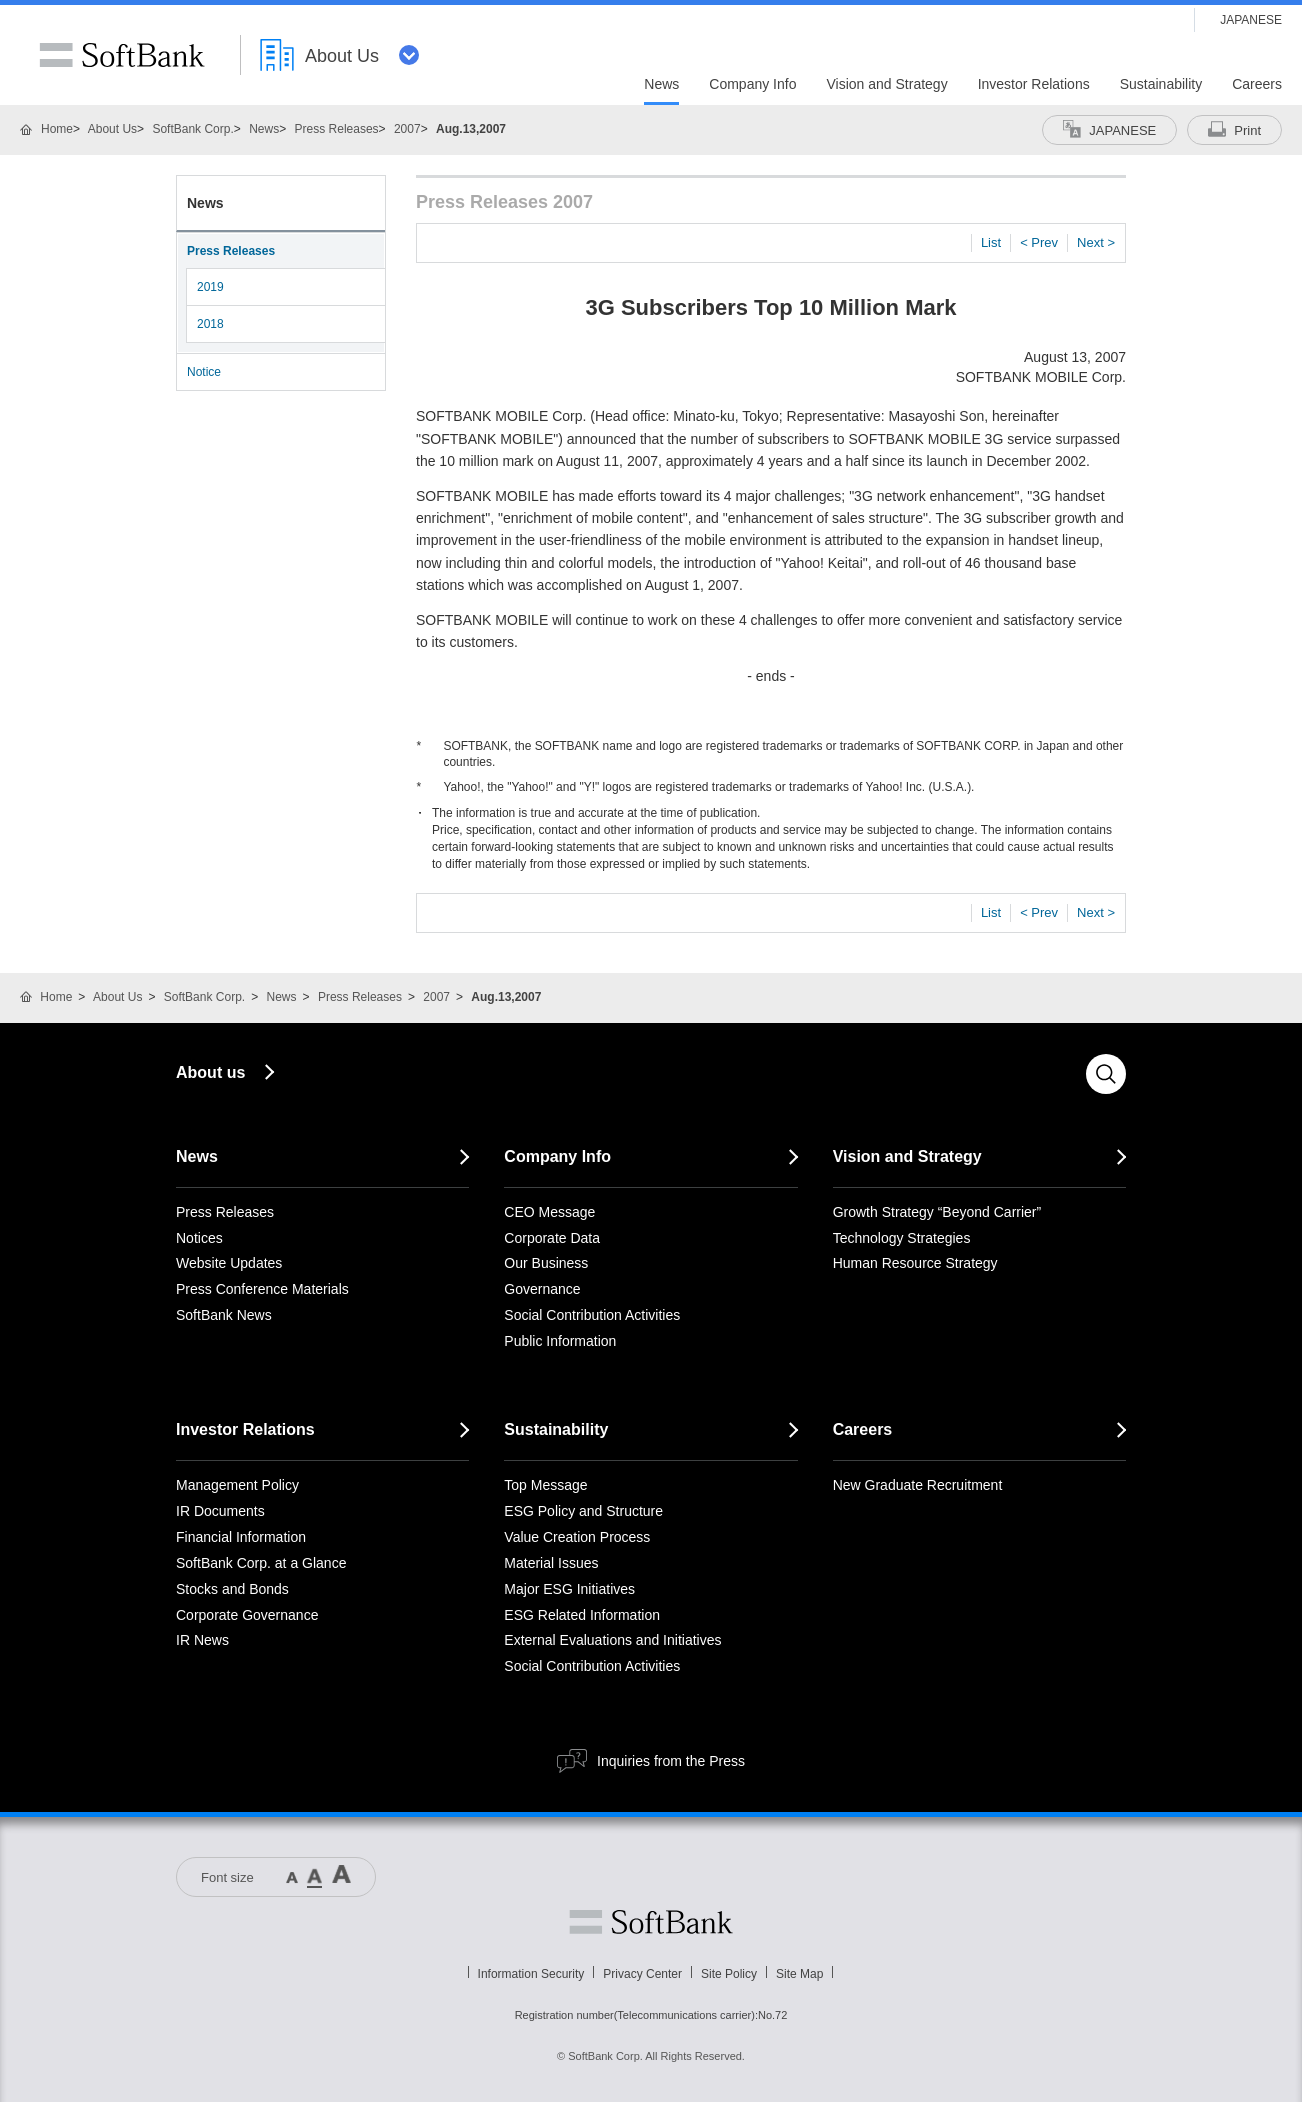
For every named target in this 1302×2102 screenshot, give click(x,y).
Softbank (651, 1922)
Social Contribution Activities (592, 1315)
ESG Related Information (582, 1615)
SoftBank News (224, 1315)
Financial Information (241, 1537)
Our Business (546, 1263)
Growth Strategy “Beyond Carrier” (937, 1212)
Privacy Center (642, 1974)
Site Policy (729, 1974)
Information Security (531, 1974)
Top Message (545, 1485)
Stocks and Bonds (232, 1589)
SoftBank (122, 55)
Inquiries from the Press (671, 1761)
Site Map (799, 1974)
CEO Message (549, 1212)
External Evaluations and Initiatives (612, 1640)
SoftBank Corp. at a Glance (261, 1563)
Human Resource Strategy (915, 1263)
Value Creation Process (577, 1537)
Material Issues (551, 1563)
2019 (210, 287)
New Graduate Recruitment (918, 1485)
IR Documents (220, 1511)
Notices (199, 1238)
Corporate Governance (247, 1615)
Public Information (560, 1341)
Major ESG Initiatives (569, 1589)
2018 (210, 324)
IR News (202, 1640)
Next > (1096, 242)
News (264, 129)
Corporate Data (552, 1238)
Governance (542, 1289)
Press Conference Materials (262, 1289)
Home (57, 129)
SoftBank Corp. (192, 129)
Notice (204, 372)
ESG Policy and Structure (583, 1511)
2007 (407, 129)
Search (1106, 1074)
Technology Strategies (902, 1238)
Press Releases (337, 129)
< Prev (1039, 242)
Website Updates (229, 1263)
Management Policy (237, 1485)
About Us (112, 129)
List (991, 242)
